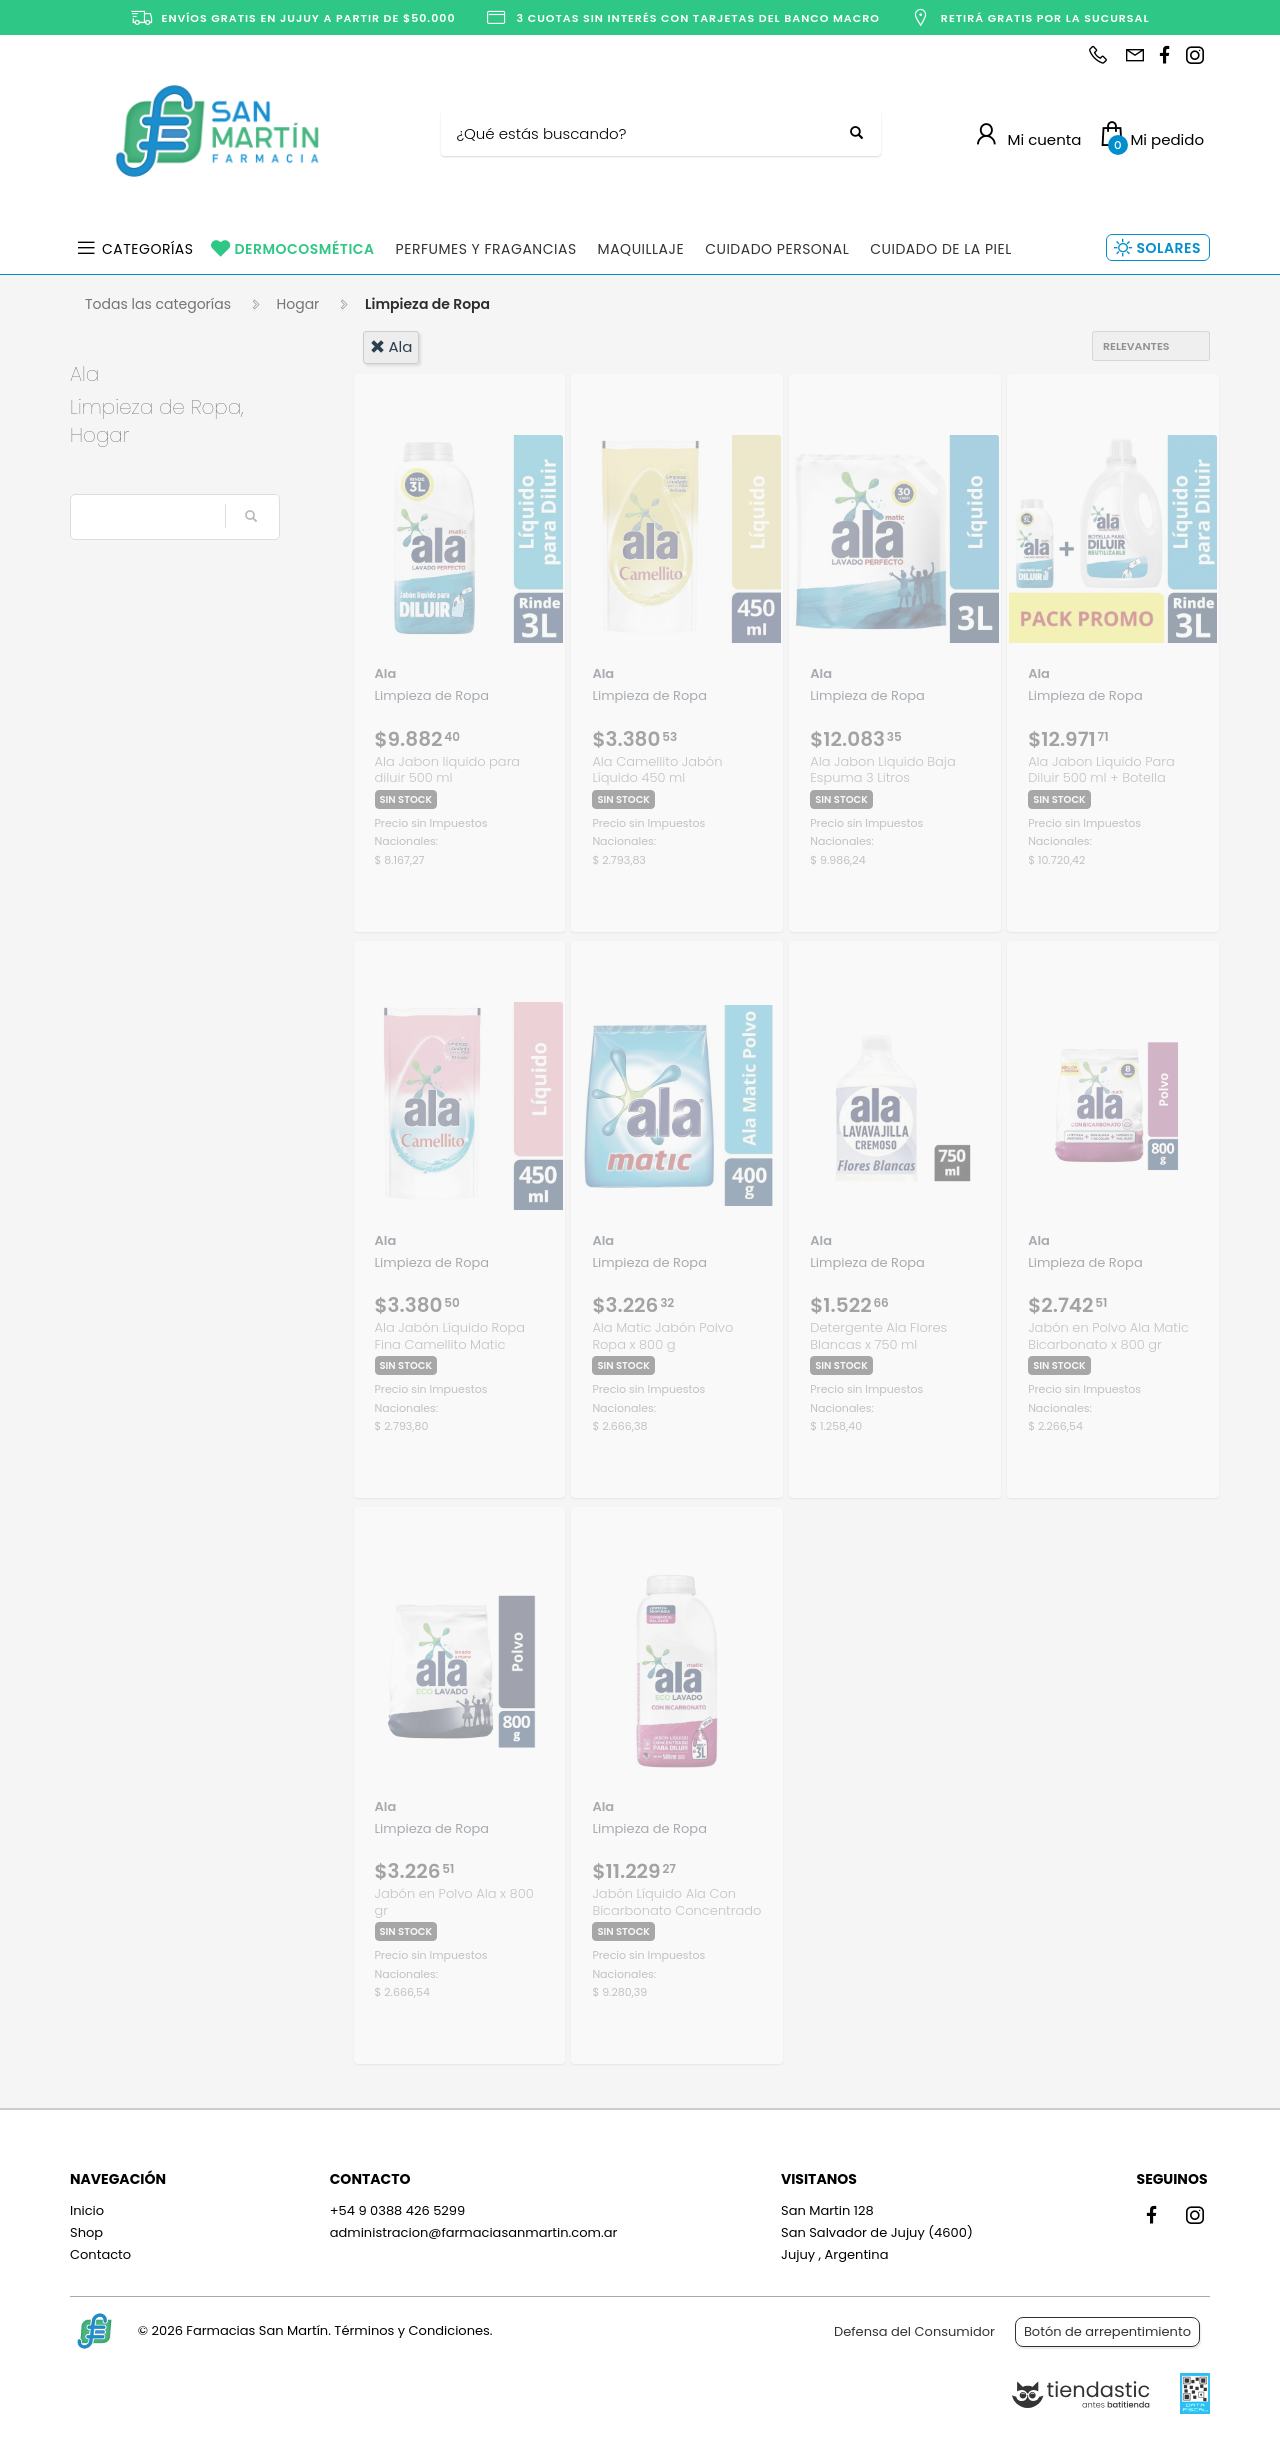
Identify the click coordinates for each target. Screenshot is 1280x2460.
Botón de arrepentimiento (1107, 2331)
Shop (86, 2232)
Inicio (87, 2210)
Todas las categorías (158, 304)
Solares (1169, 248)
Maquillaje (641, 249)
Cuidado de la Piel (941, 249)
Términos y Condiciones (411, 2330)
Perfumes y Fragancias (486, 249)
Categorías (148, 249)
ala (391, 346)
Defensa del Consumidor (914, 2331)
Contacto (100, 2254)
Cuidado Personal (777, 249)
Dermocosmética (305, 249)
